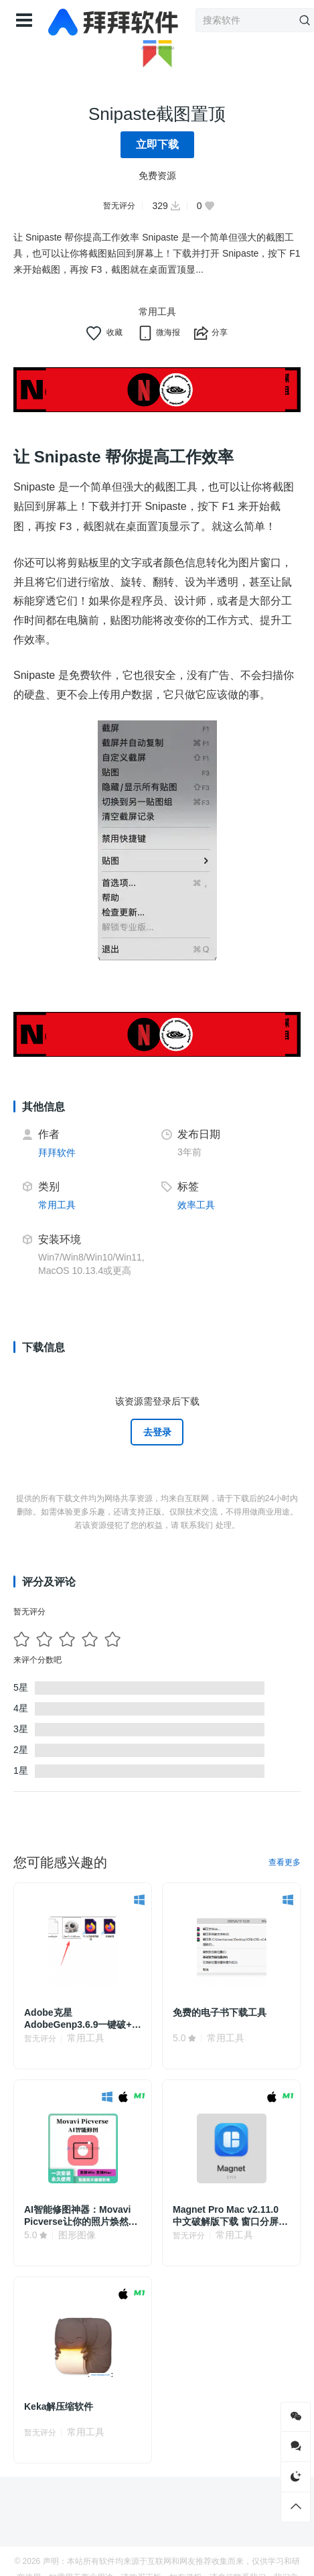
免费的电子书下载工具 (219, 2012)
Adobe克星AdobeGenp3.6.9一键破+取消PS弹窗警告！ (82, 2019)
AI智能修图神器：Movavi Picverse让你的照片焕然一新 (81, 2216)
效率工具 (196, 1205)
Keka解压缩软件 (58, 2406)
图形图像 (77, 2235)
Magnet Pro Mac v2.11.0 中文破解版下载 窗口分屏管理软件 (230, 2216)
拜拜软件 (57, 1152)
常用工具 (157, 311)
